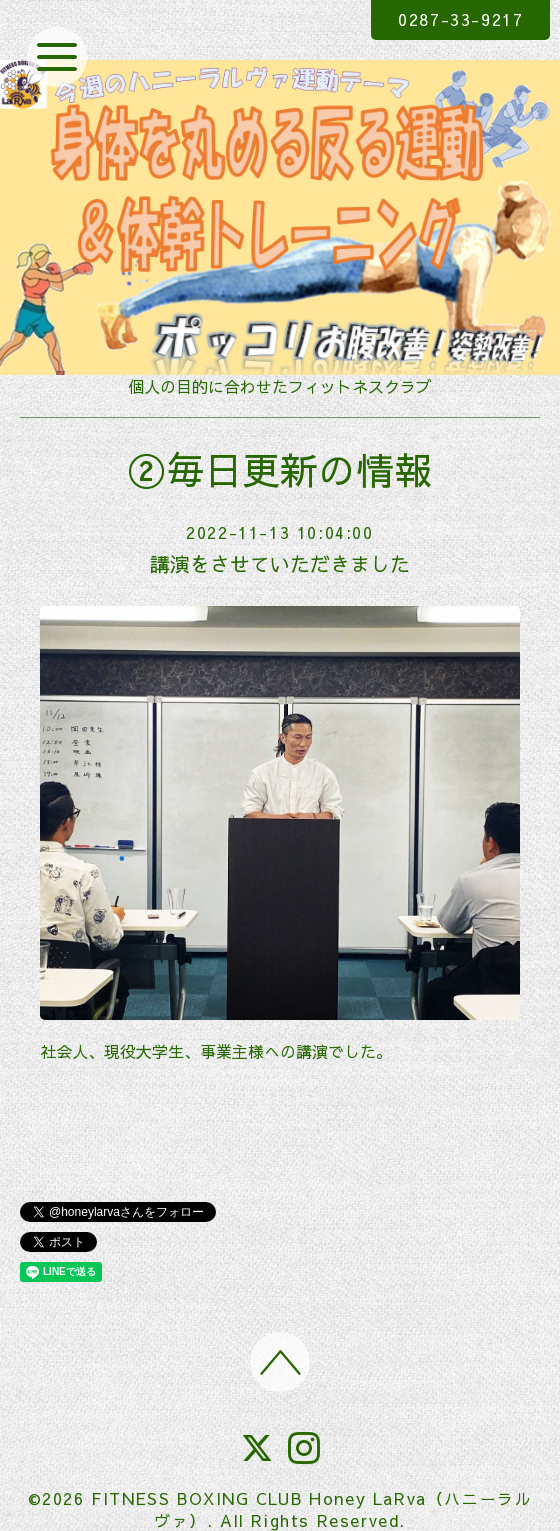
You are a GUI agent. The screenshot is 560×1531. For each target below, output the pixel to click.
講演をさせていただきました (280, 563)
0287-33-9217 (460, 19)
